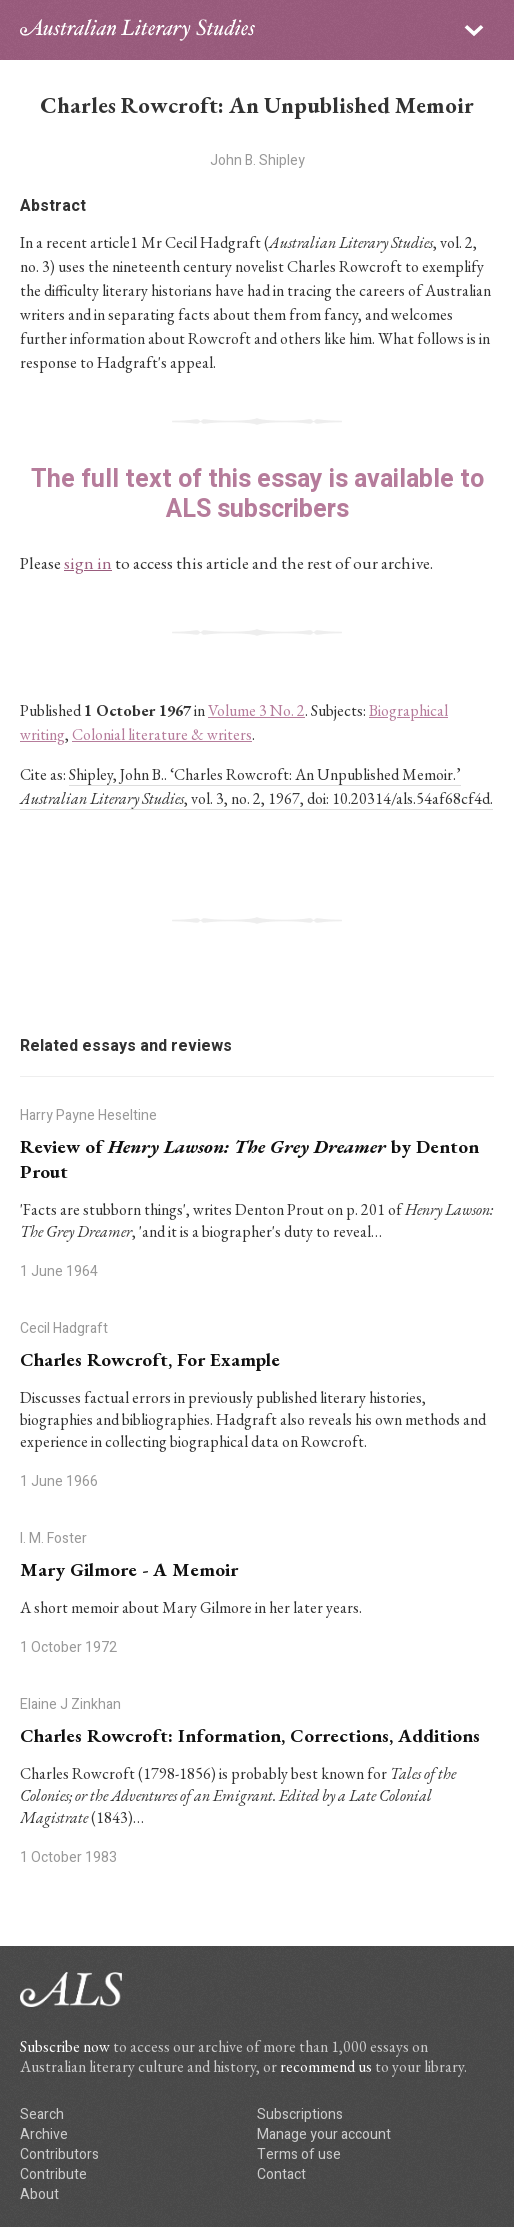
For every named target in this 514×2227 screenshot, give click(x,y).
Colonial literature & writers (162, 734)
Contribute (53, 2174)
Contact (281, 2174)
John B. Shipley (257, 160)
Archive (44, 2134)
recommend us (326, 2066)
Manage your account (324, 2134)
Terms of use (299, 2154)
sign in (88, 563)
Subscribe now (65, 2046)
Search (42, 2114)
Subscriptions (300, 2114)
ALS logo (137, 30)
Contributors (59, 2154)
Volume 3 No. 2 (256, 710)
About (39, 2194)
